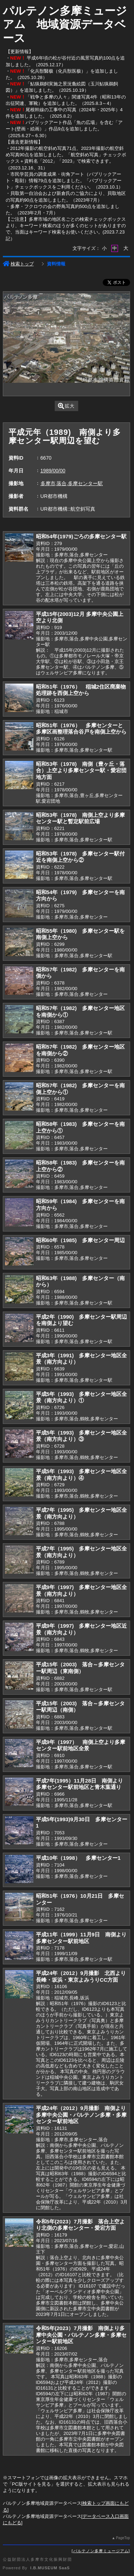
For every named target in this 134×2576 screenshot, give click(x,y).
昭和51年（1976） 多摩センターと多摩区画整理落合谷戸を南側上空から (81, 728)
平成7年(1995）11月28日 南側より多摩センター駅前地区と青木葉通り (79, 1784)
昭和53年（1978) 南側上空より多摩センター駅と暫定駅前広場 (80, 818)
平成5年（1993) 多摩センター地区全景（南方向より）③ (81, 1436)
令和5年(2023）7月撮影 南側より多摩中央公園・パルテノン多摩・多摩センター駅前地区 (81, 2334)
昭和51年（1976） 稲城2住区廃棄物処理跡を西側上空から (81, 690)
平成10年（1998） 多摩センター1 (78, 1858)
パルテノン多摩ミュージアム (101, 2551)
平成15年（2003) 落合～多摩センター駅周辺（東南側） (80, 1667)
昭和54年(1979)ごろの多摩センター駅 (81, 536)
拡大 (66, 406)
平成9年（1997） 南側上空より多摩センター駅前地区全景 (80, 1745)
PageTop (123, 2538)
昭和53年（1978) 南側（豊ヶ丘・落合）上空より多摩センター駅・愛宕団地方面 (81, 770)
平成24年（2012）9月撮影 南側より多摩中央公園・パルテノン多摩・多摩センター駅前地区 (81, 2114)
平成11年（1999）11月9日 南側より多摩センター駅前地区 (81, 1937)
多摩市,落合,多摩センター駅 (72, 483)
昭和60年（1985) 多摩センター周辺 (80, 1240)
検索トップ (18, 263)
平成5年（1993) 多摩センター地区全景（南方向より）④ (81, 1474)
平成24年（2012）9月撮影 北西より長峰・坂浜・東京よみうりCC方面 (81, 1976)
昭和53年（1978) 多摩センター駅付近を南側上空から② (80, 857)
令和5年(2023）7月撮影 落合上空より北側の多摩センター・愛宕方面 (80, 2224)
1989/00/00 (53, 470)
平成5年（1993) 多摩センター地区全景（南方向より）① (81, 1397)
